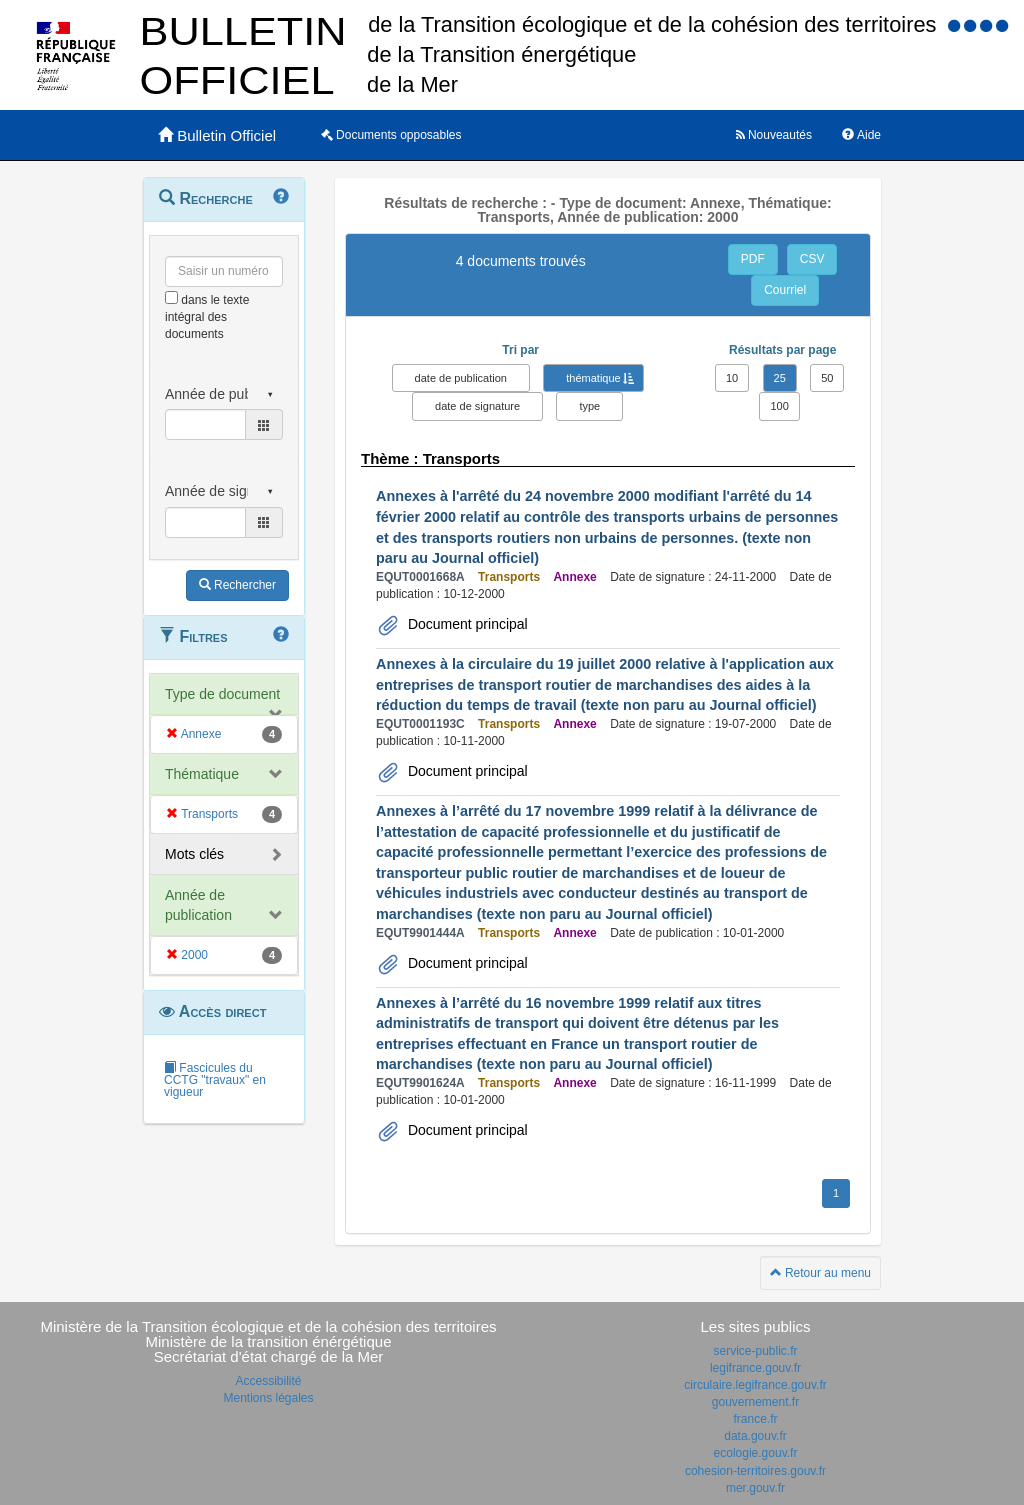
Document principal (466, 624)
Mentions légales (268, 1398)
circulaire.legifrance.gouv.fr (755, 1385)
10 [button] (732, 378)
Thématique (202, 774)
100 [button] (779, 406)
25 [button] (780, 378)
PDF (753, 259)
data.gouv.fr (755, 1436)
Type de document (222, 694)
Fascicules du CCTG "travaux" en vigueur (215, 1080)
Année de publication (198, 905)
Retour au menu (820, 1273)
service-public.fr (755, 1351)
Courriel (785, 290)
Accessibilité (268, 1381)
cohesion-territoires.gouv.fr (755, 1471)
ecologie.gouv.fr (756, 1453)
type (589, 406)
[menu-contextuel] (171, 297)
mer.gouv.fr (755, 1488)
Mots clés (194, 854)
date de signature (477, 406)
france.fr (755, 1419)
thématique (593, 378)
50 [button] (827, 378)
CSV (812, 259)
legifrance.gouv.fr (755, 1368)
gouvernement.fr (755, 1402)
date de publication (461, 378)
